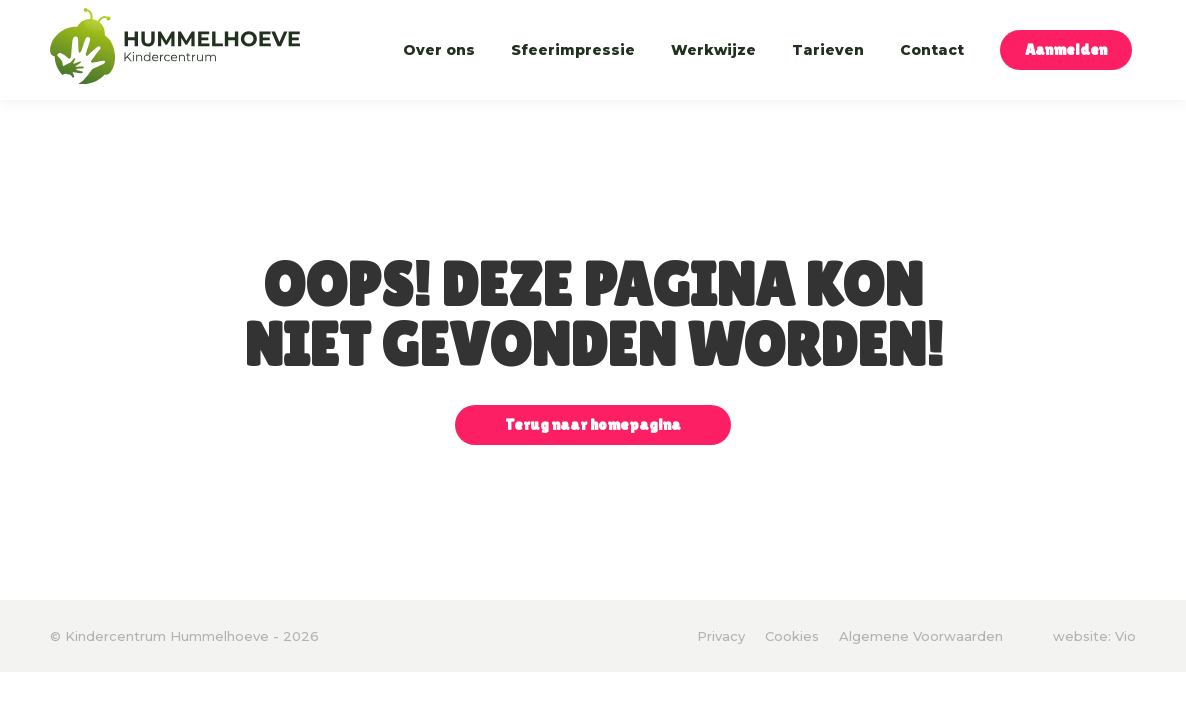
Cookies (792, 636)
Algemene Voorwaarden (921, 636)
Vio (1125, 636)
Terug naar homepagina (593, 424)
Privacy (721, 636)
